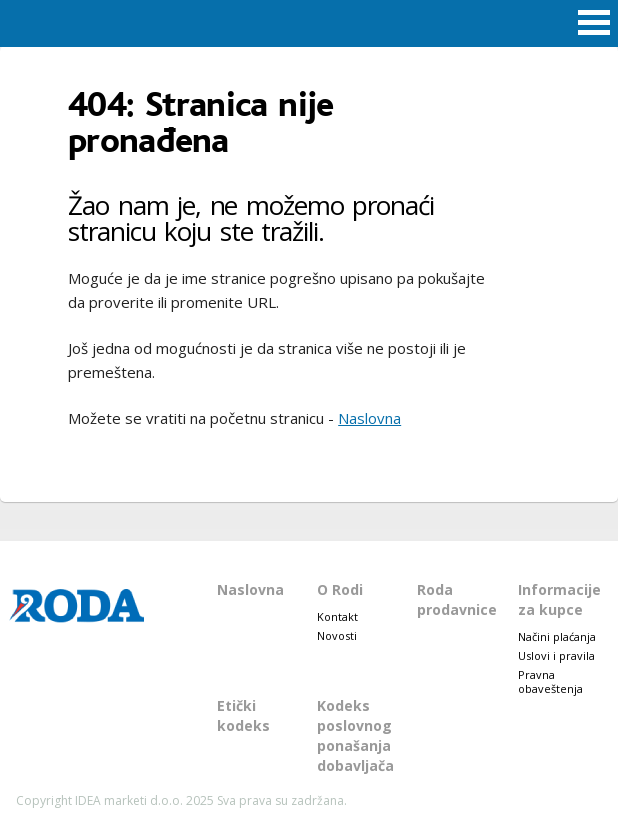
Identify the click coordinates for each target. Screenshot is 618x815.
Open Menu (594, 23)
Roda (309, 22)
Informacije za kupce (559, 599)
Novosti (337, 635)
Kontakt (337, 616)
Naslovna (369, 418)
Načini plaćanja (557, 636)
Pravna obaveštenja (550, 681)
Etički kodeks (243, 715)
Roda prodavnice (457, 599)
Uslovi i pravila (556, 655)
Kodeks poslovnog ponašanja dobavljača (355, 735)
